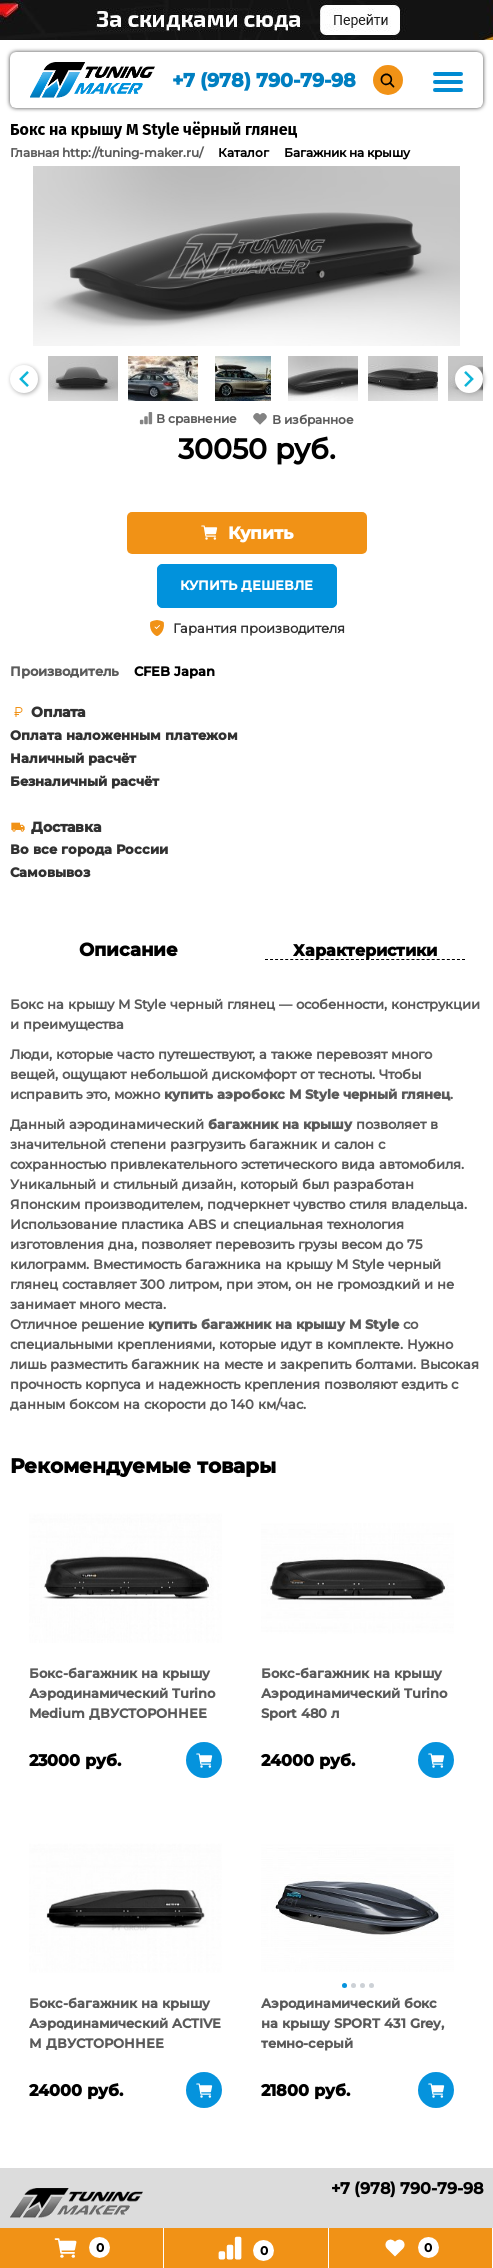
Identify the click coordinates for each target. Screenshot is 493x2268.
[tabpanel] (125, 1578)
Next (469, 379)
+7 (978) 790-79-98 (264, 80)
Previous (24, 379)
